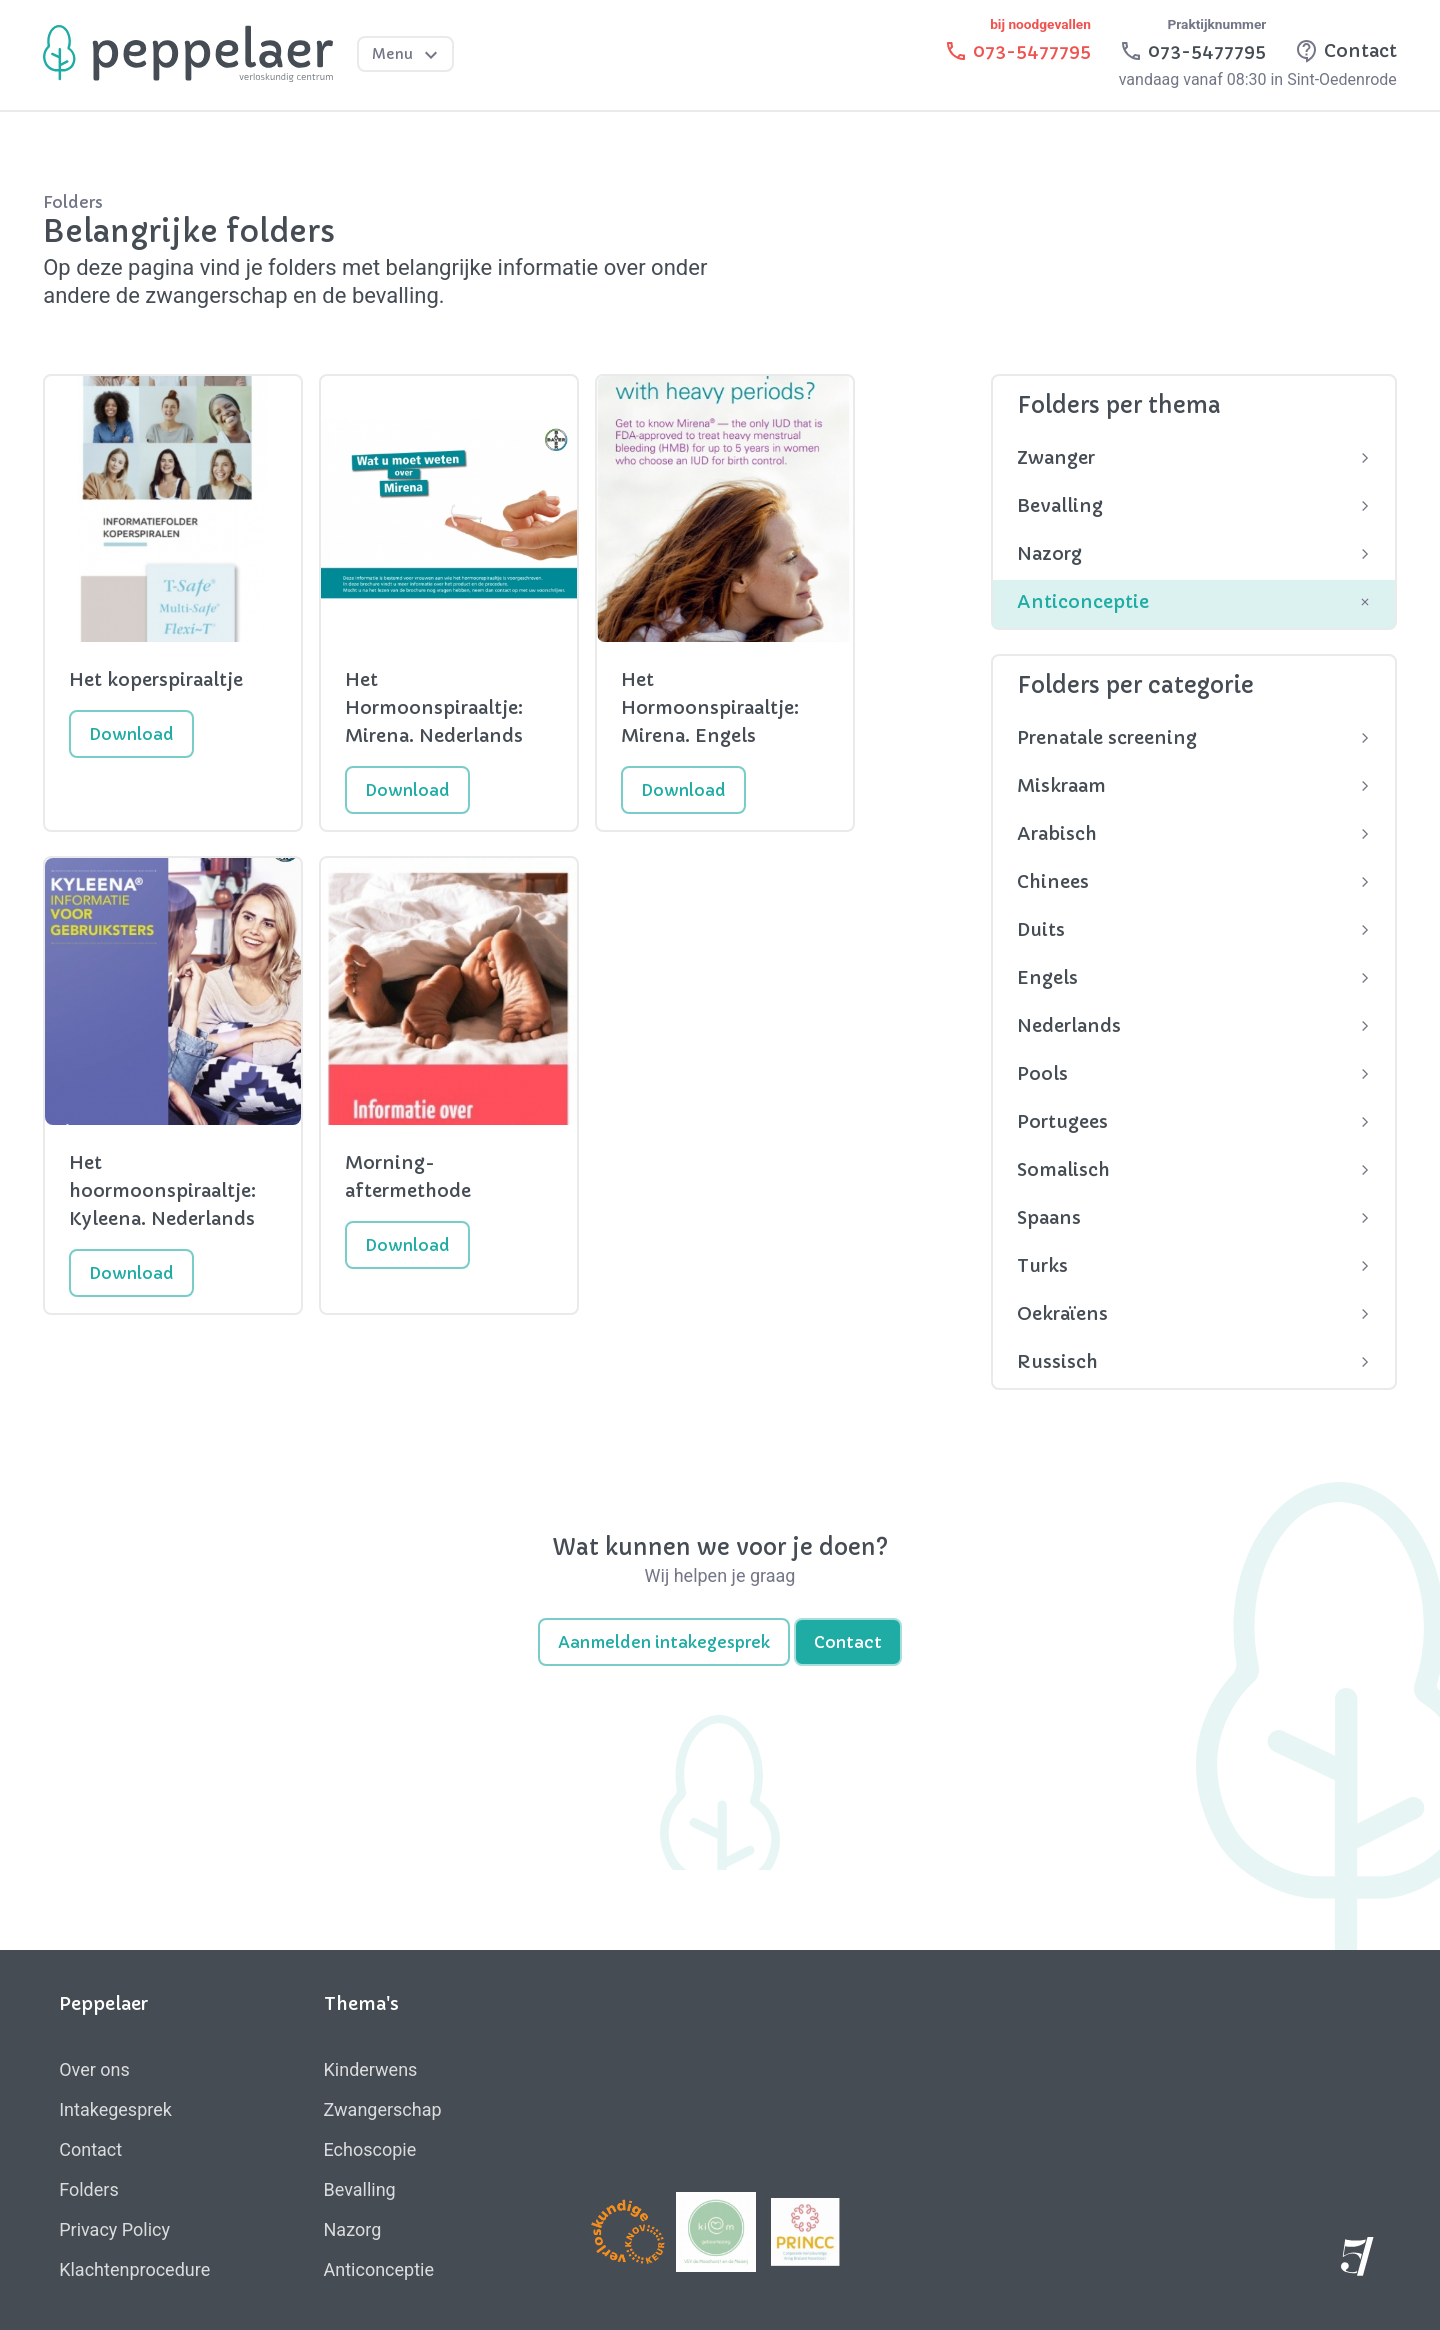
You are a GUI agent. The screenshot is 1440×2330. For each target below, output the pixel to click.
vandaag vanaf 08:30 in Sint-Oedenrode (1258, 79)
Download (131, 734)
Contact (848, 1642)
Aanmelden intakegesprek (664, 1642)
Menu (407, 55)
